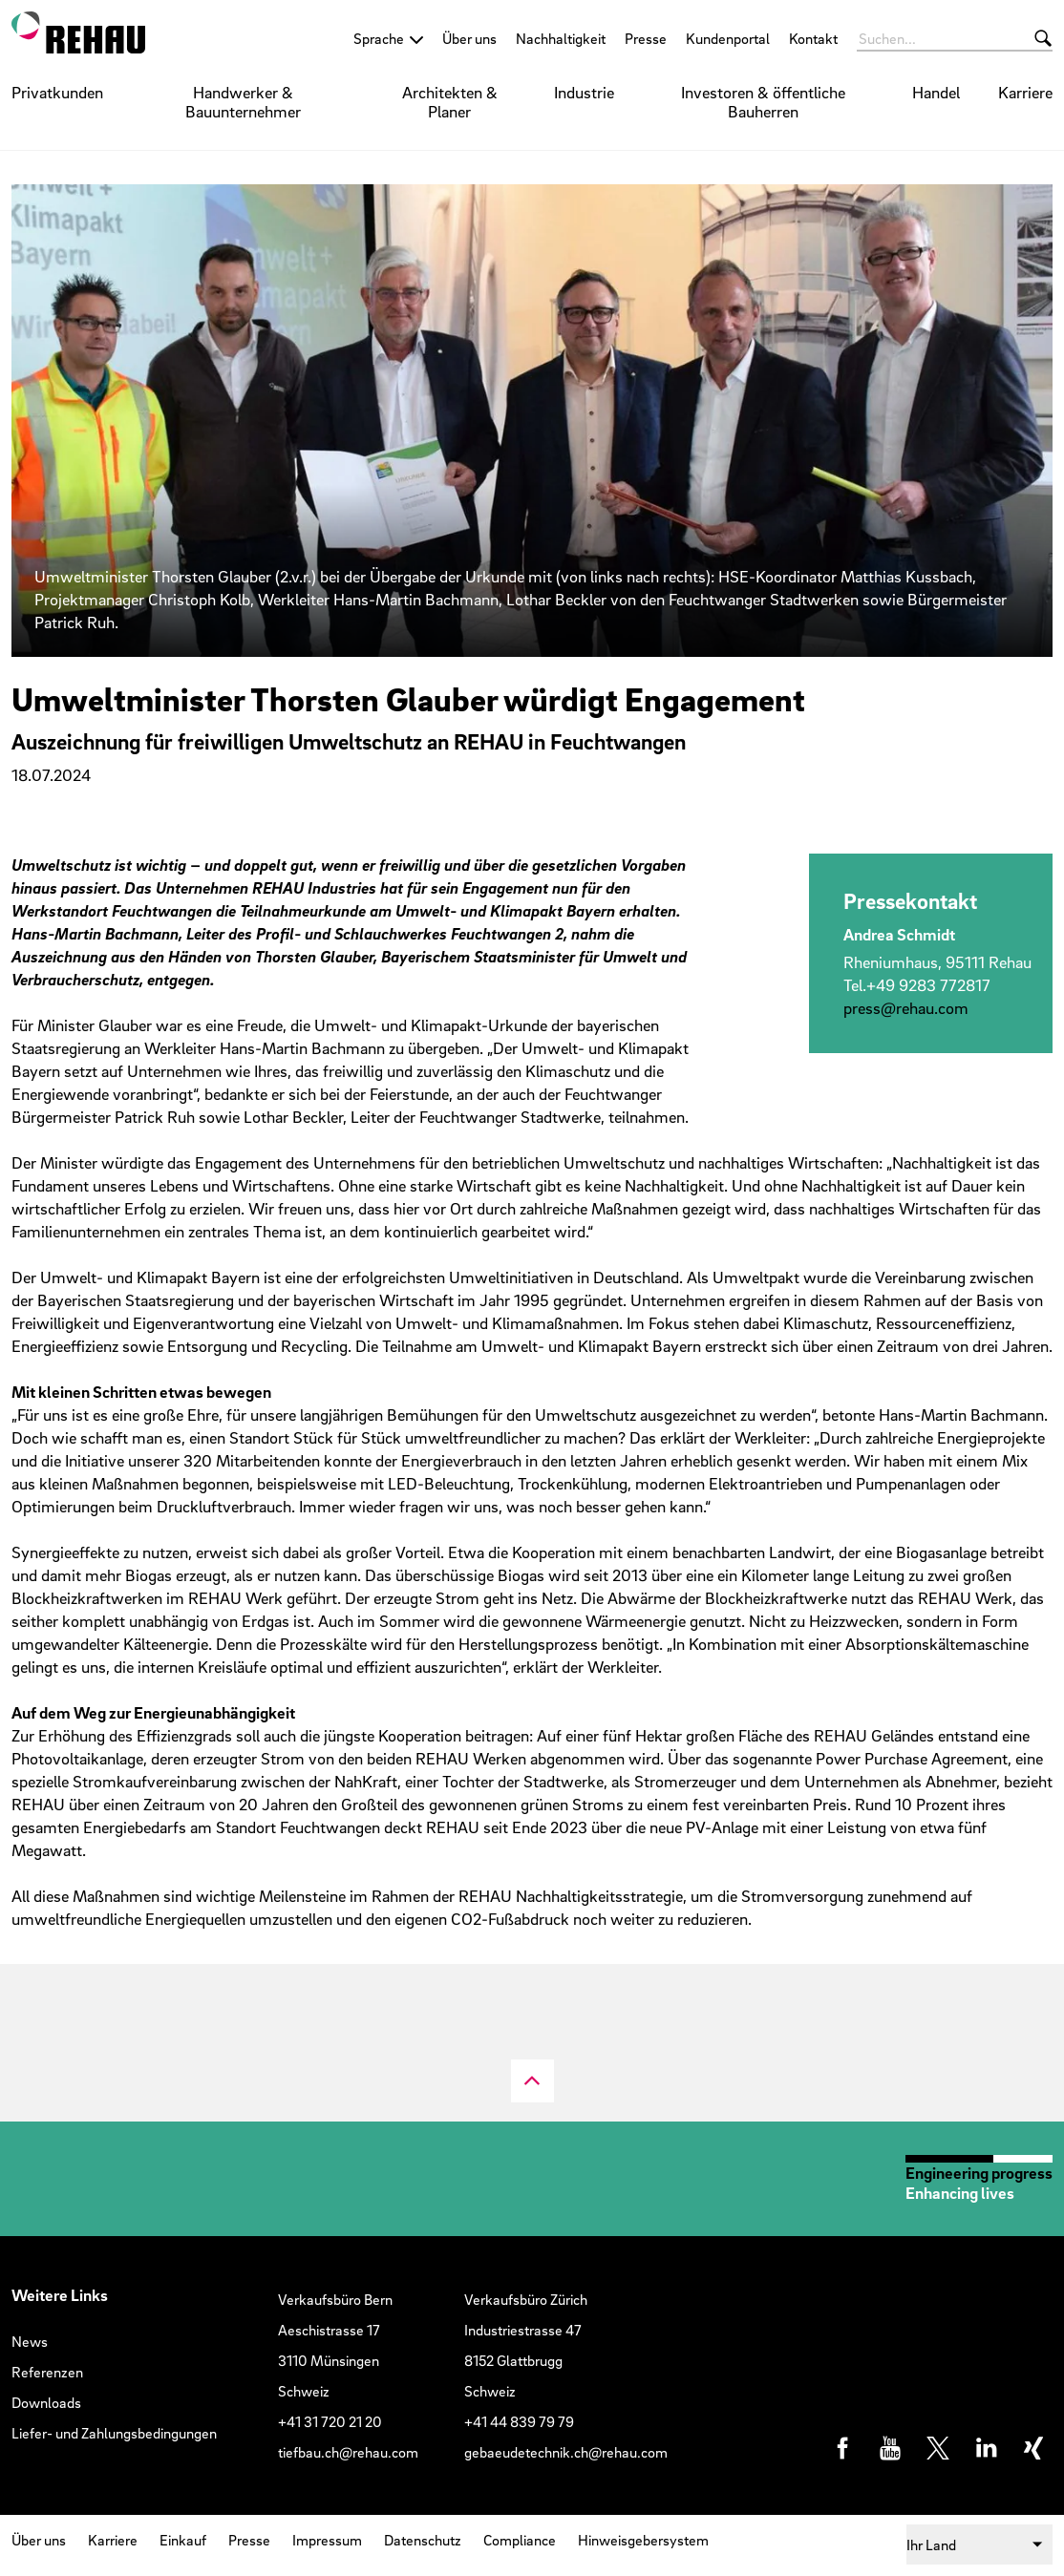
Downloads (46, 2402)
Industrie (584, 92)
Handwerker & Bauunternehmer (243, 101)
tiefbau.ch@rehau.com (348, 2451)
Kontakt (813, 38)
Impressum (327, 2539)
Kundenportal (728, 38)
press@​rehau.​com (905, 1008)
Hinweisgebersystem (643, 2539)
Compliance (519, 2539)
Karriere (1025, 92)
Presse (646, 38)
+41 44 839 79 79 (519, 2421)
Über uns (469, 38)
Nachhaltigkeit (561, 38)
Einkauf (183, 2539)
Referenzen (47, 2371)
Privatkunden (57, 92)
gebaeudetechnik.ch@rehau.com (566, 2451)
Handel (936, 92)
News (29, 2341)
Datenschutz (422, 2539)
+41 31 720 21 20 (330, 2421)
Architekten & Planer (450, 101)
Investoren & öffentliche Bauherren (763, 101)
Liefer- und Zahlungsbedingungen (114, 2432)
